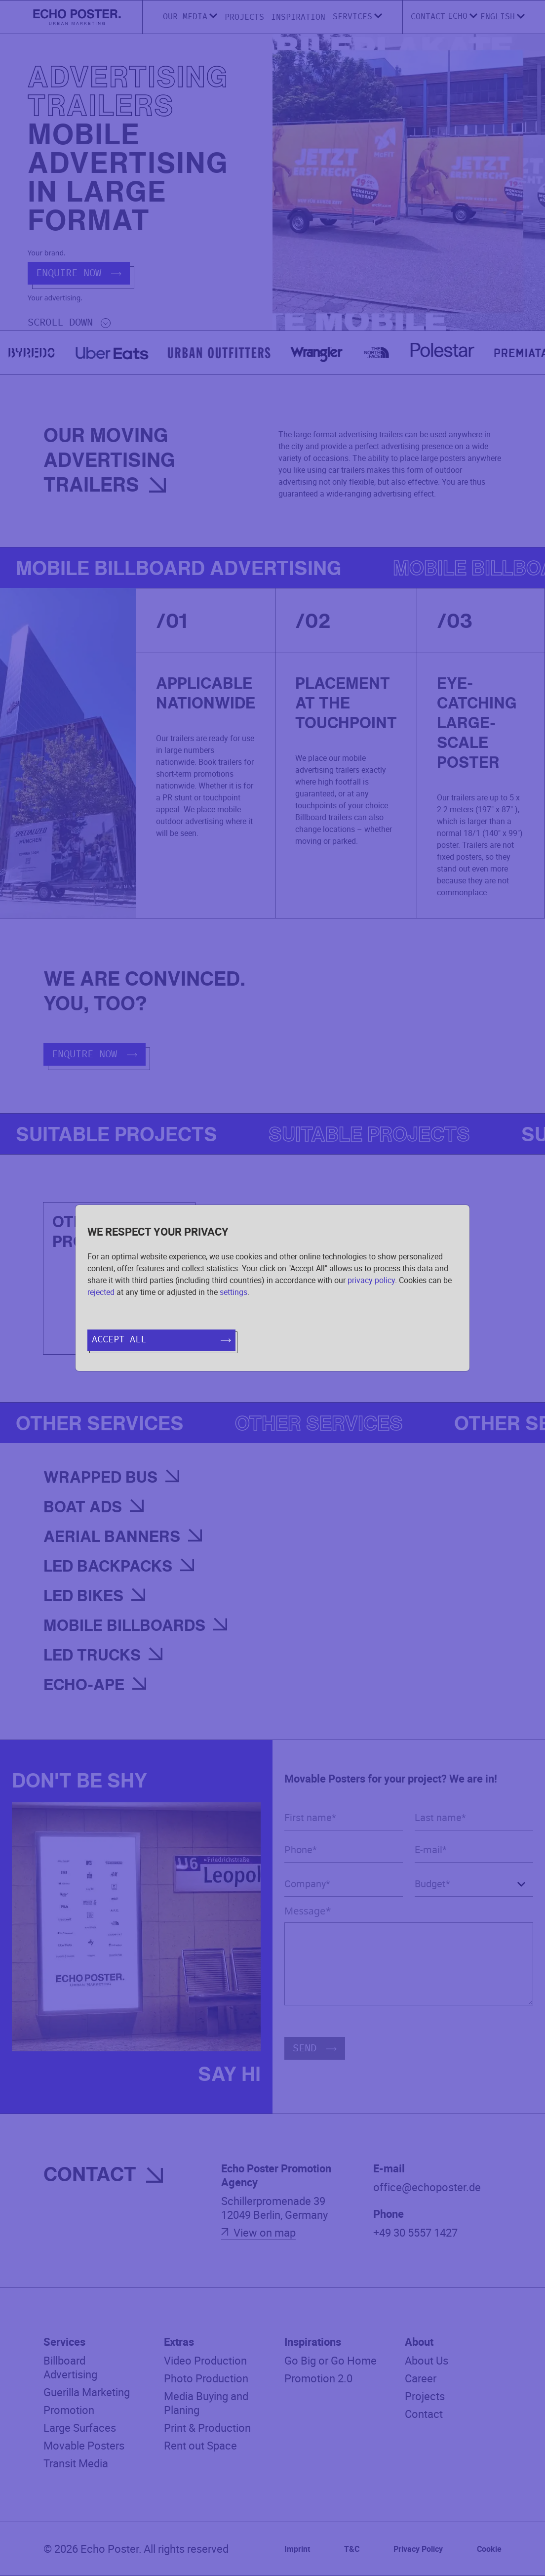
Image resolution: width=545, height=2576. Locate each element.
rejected (101, 1292)
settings (233, 1292)
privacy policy (371, 1280)
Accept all (161, 1339)
